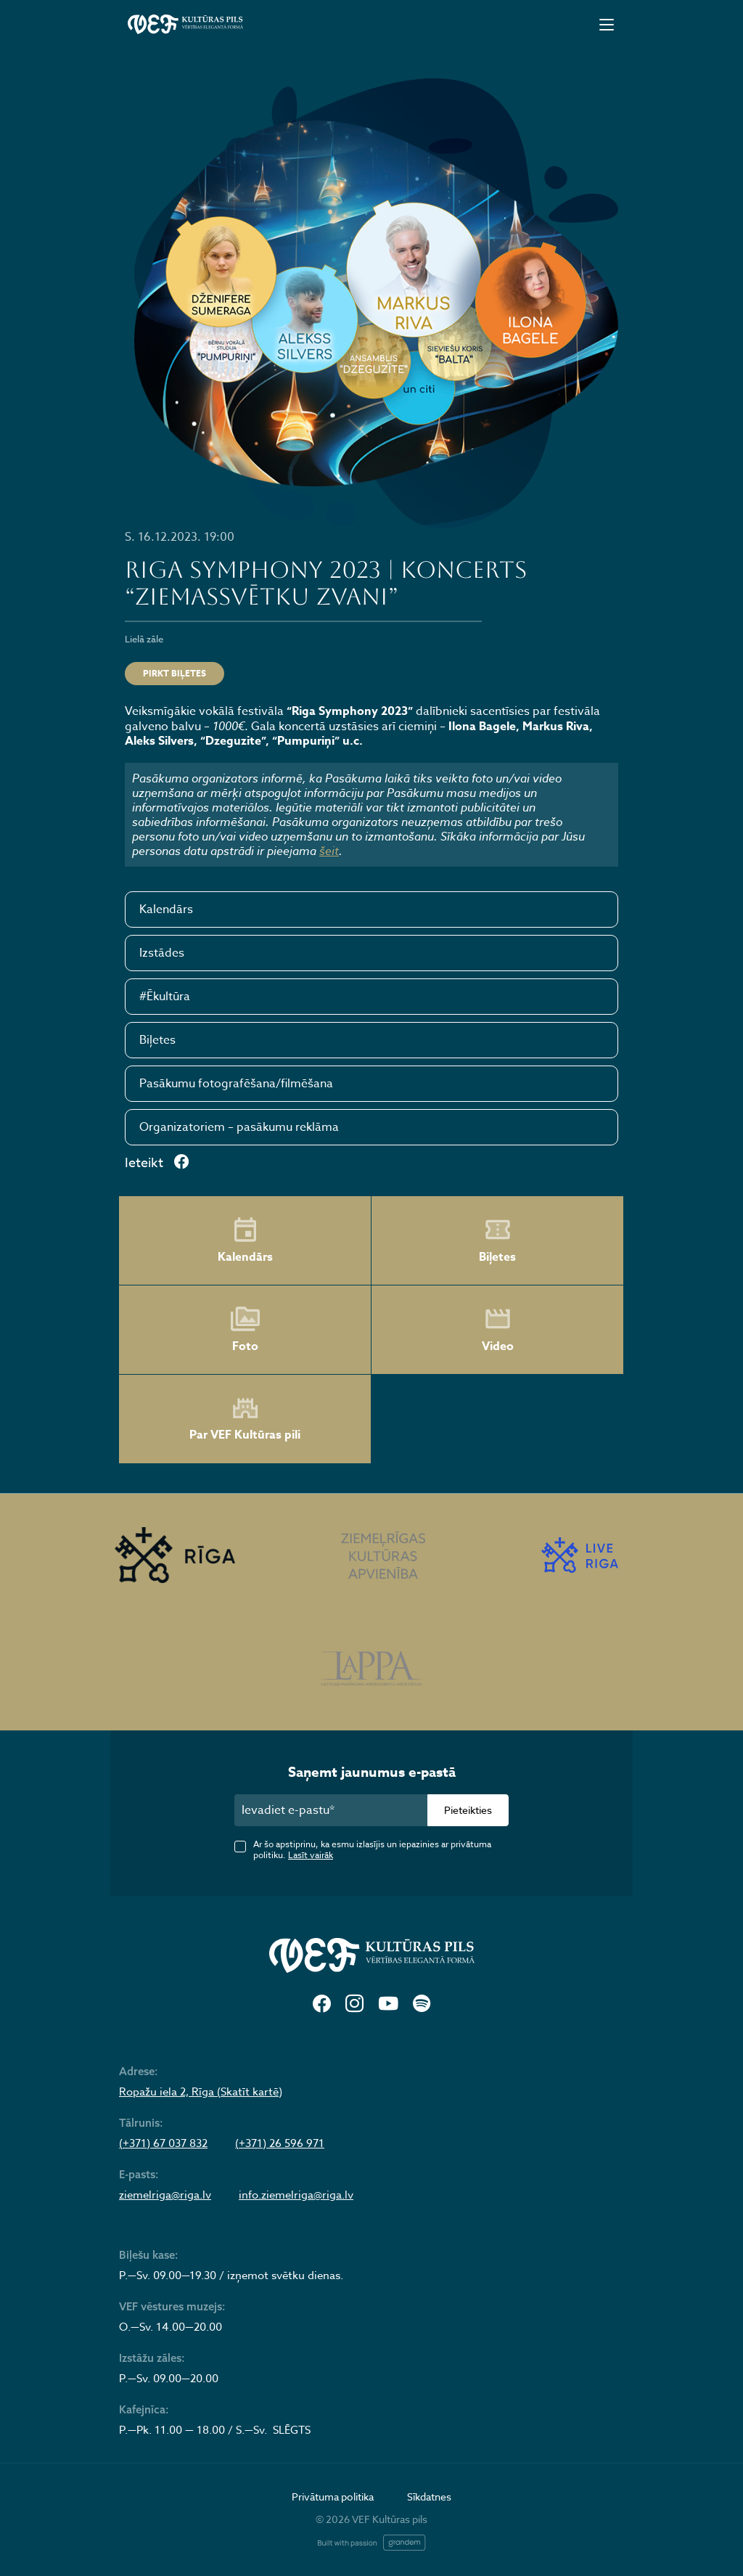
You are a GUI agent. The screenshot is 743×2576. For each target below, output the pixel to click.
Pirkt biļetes (174, 673)
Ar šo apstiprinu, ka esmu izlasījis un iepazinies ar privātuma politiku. (372, 1849)
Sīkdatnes (429, 2496)
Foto (245, 1329)
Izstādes (161, 953)
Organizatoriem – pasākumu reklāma (239, 1127)
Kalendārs (166, 909)
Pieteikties (468, 1810)
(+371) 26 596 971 (279, 2143)
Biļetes (157, 1040)
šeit (329, 851)
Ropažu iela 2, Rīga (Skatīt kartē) (200, 2091)
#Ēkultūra (164, 996)
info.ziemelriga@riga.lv (296, 2194)
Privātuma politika (333, 2496)
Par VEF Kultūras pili (244, 1419)
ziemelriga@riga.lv (165, 2194)
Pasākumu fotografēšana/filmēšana (236, 1083)
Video (498, 1329)
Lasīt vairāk (310, 1855)
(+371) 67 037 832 (163, 2143)
